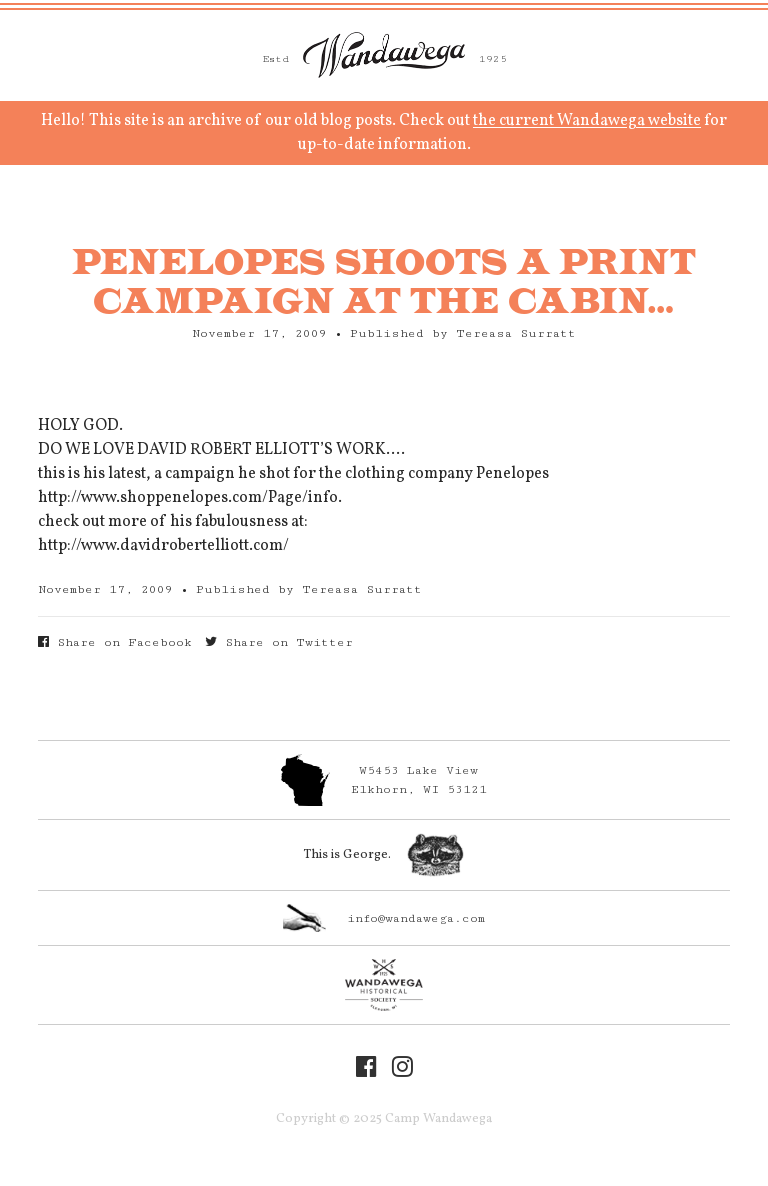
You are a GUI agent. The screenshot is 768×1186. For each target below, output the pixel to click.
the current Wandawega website (587, 121)
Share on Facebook (115, 642)
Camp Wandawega (384, 55)
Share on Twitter (279, 642)
